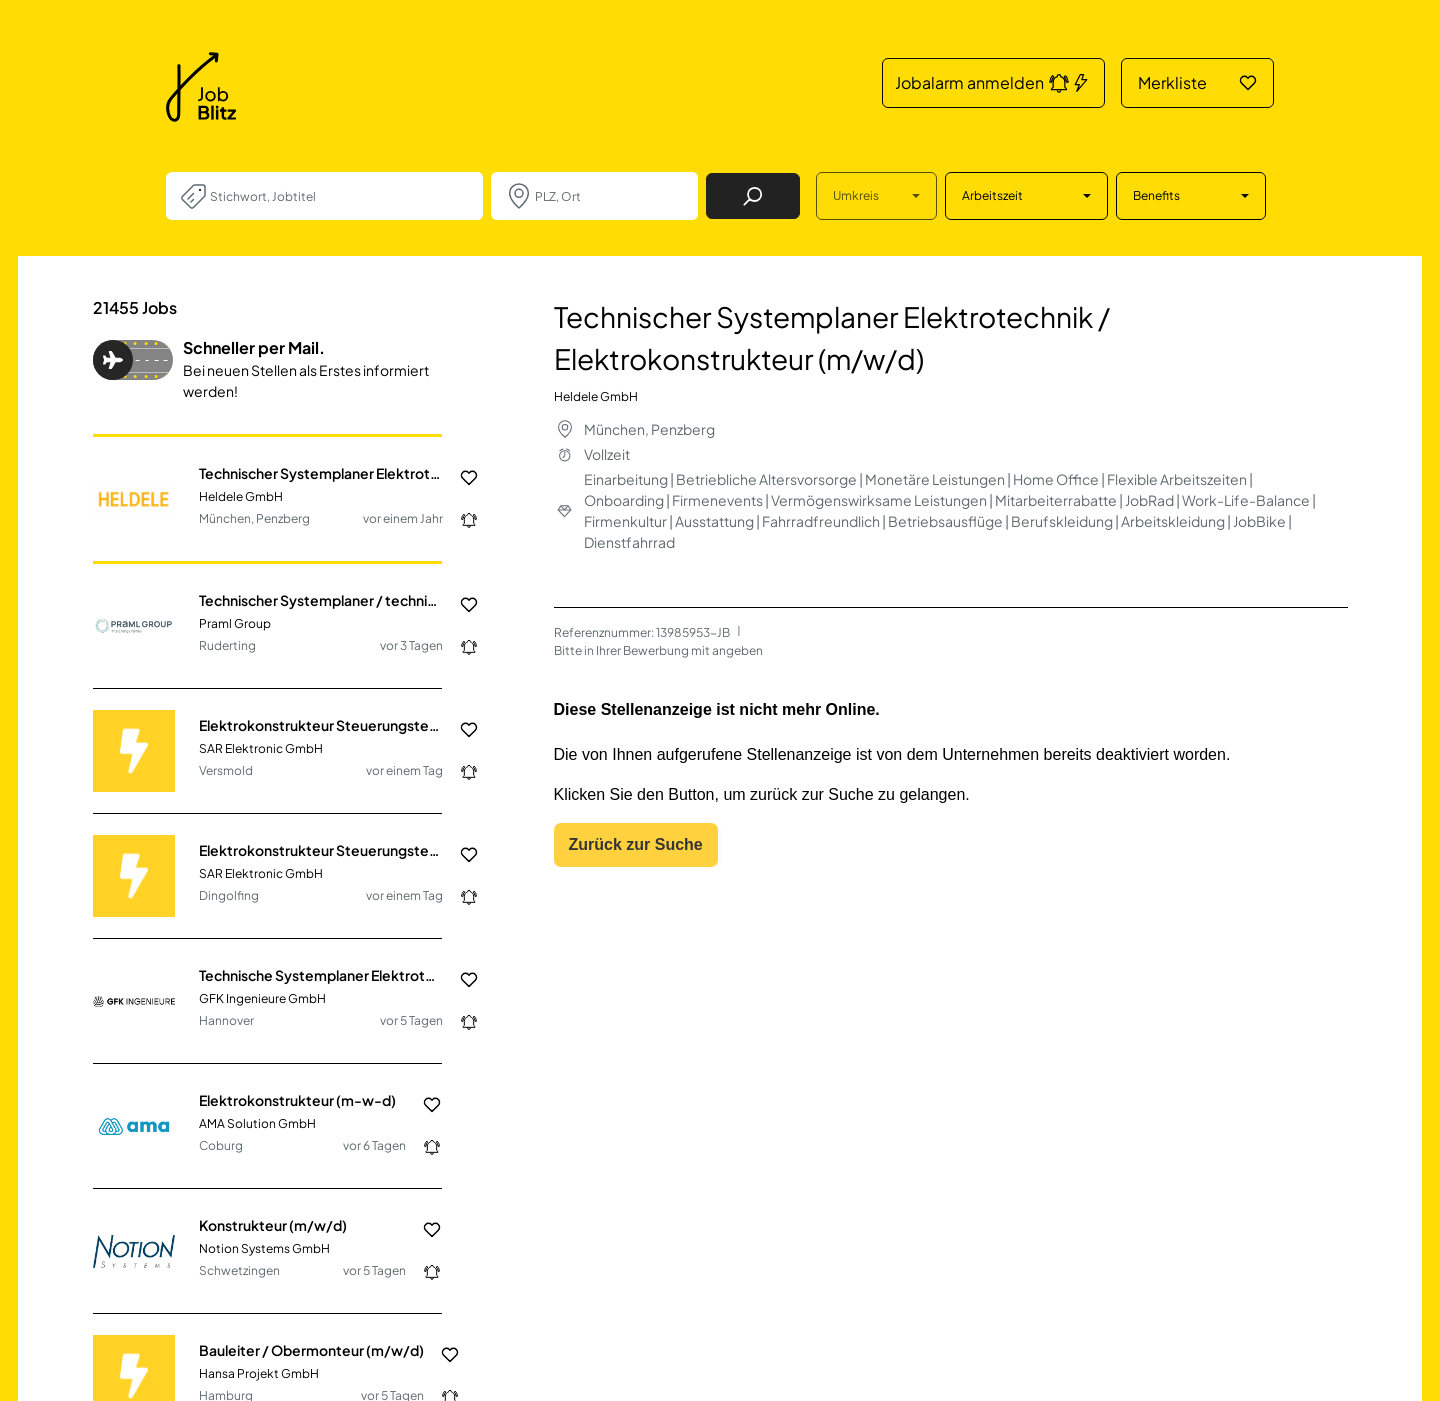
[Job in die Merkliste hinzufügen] (461, 478)
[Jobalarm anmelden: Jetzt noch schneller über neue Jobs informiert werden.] (461, 520)
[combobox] (338, 196)
